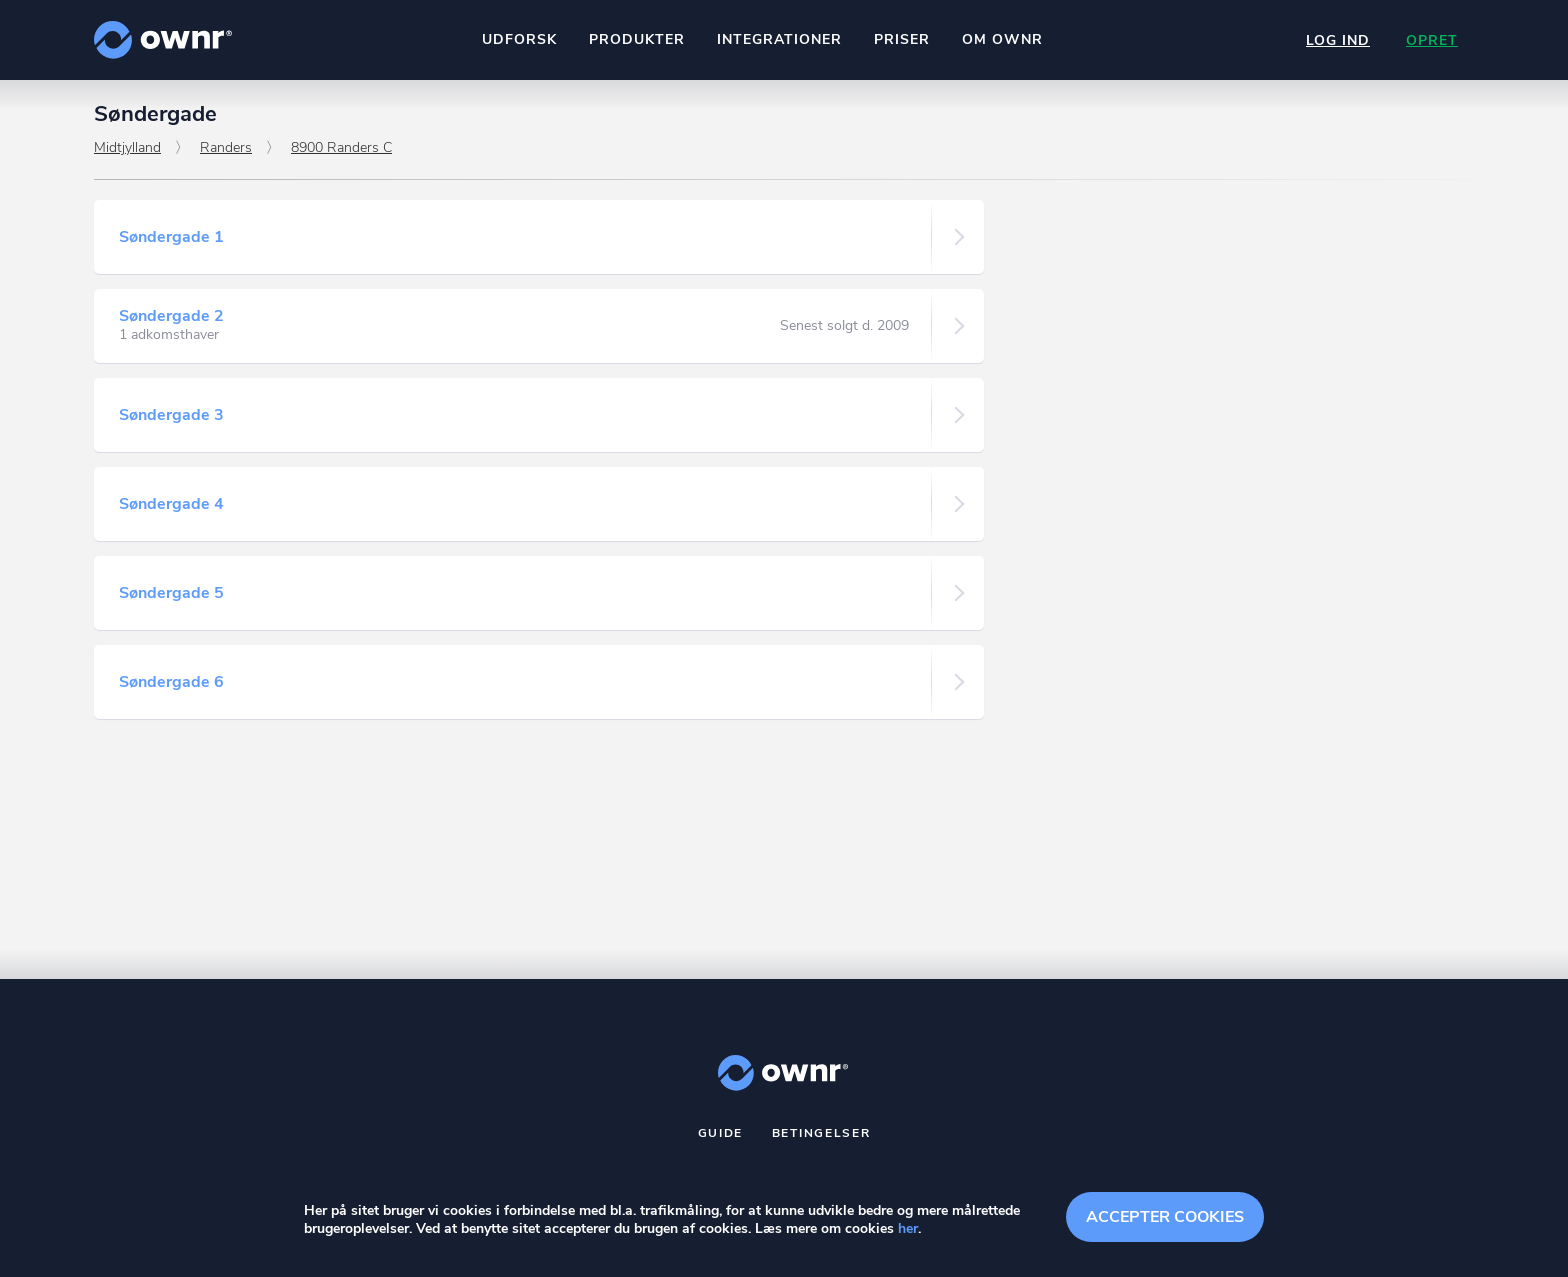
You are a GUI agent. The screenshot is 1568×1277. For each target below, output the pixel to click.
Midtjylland (127, 147)
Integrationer (779, 39)
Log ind (1338, 40)
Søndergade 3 (171, 415)
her (908, 1228)
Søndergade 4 (171, 504)
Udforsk (519, 39)
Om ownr (1002, 39)
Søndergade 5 (171, 593)
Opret (1432, 40)
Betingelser (821, 1133)
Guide (721, 1133)
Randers (226, 147)
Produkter (637, 39)
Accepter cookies (1165, 1217)
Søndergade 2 (171, 316)
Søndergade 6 (171, 682)
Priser (902, 39)
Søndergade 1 (171, 237)
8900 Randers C (341, 147)
